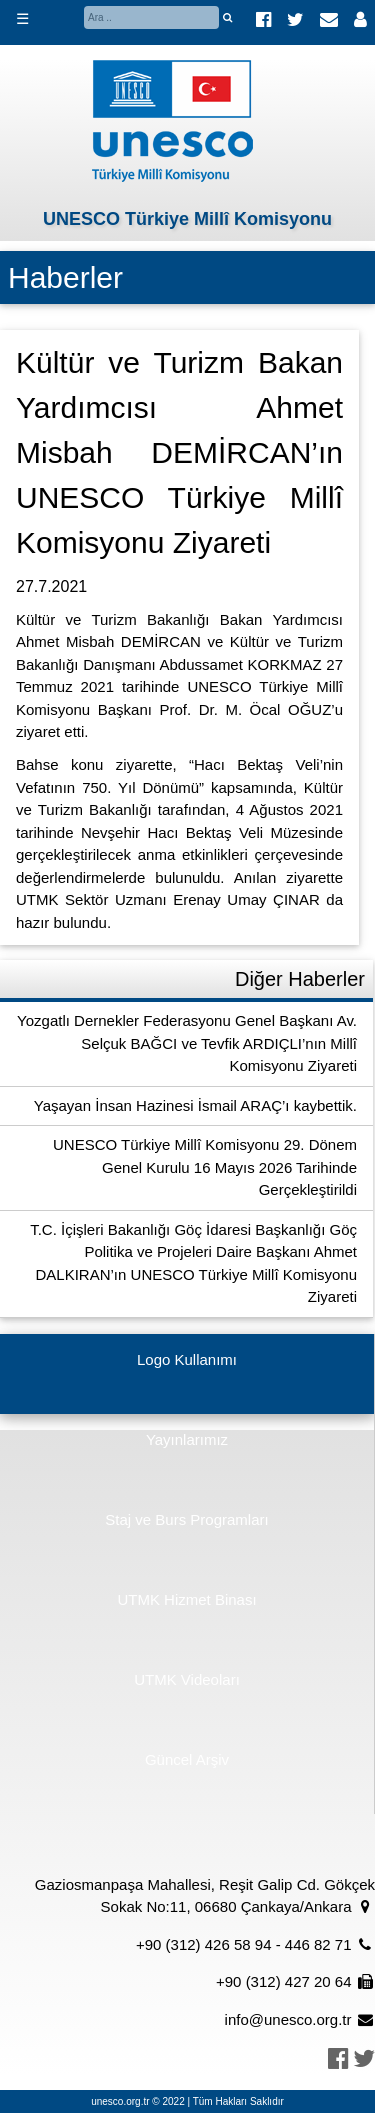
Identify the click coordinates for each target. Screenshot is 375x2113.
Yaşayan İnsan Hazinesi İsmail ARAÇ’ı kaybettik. (195, 1105)
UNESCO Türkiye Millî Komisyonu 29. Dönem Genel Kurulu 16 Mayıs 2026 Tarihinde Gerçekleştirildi (205, 1167)
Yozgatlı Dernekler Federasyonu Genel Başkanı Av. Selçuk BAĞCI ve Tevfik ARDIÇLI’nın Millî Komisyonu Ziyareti (187, 1043)
